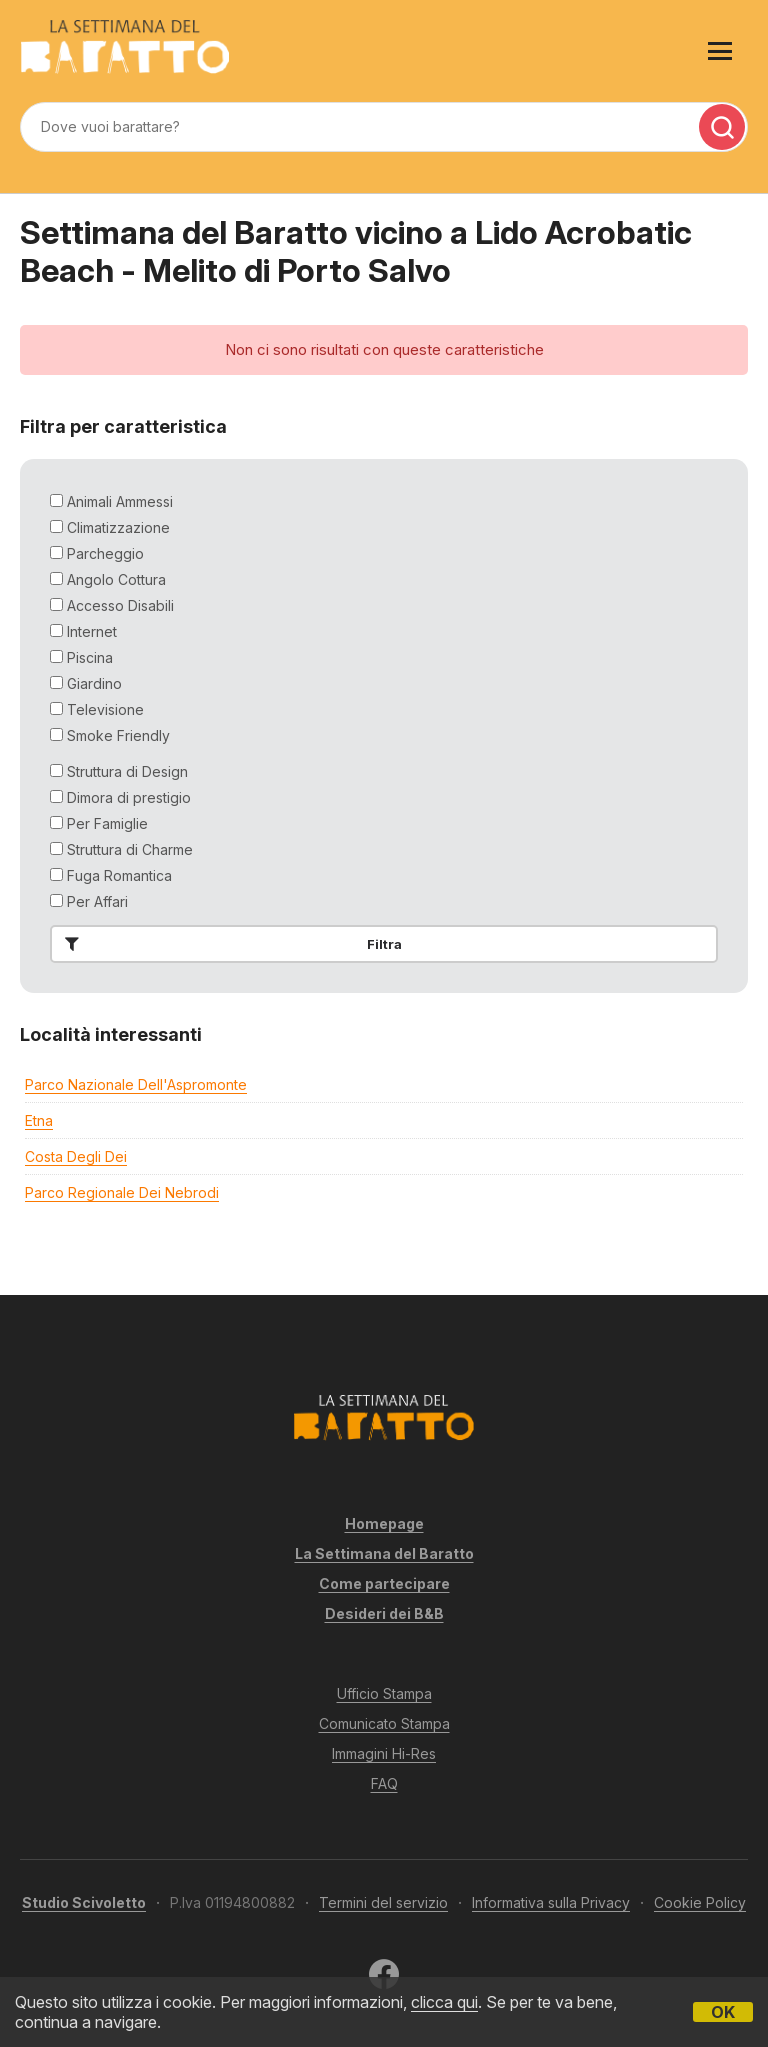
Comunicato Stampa (384, 1723)
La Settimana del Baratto (384, 1553)
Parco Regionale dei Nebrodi (122, 1192)
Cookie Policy (700, 1902)
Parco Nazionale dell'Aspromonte (136, 1084)
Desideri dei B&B (384, 1613)
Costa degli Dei (76, 1156)
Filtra (229, 944)
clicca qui (444, 2002)
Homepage (384, 1523)
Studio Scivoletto (84, 1902)
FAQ (384, 1783)
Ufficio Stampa (384, 1693)
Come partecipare (384, 1583)
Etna (39, 1120)
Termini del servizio (383, 1902)
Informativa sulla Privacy (551, 1902)
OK (723, 2012)
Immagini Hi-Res (384, 1753)
